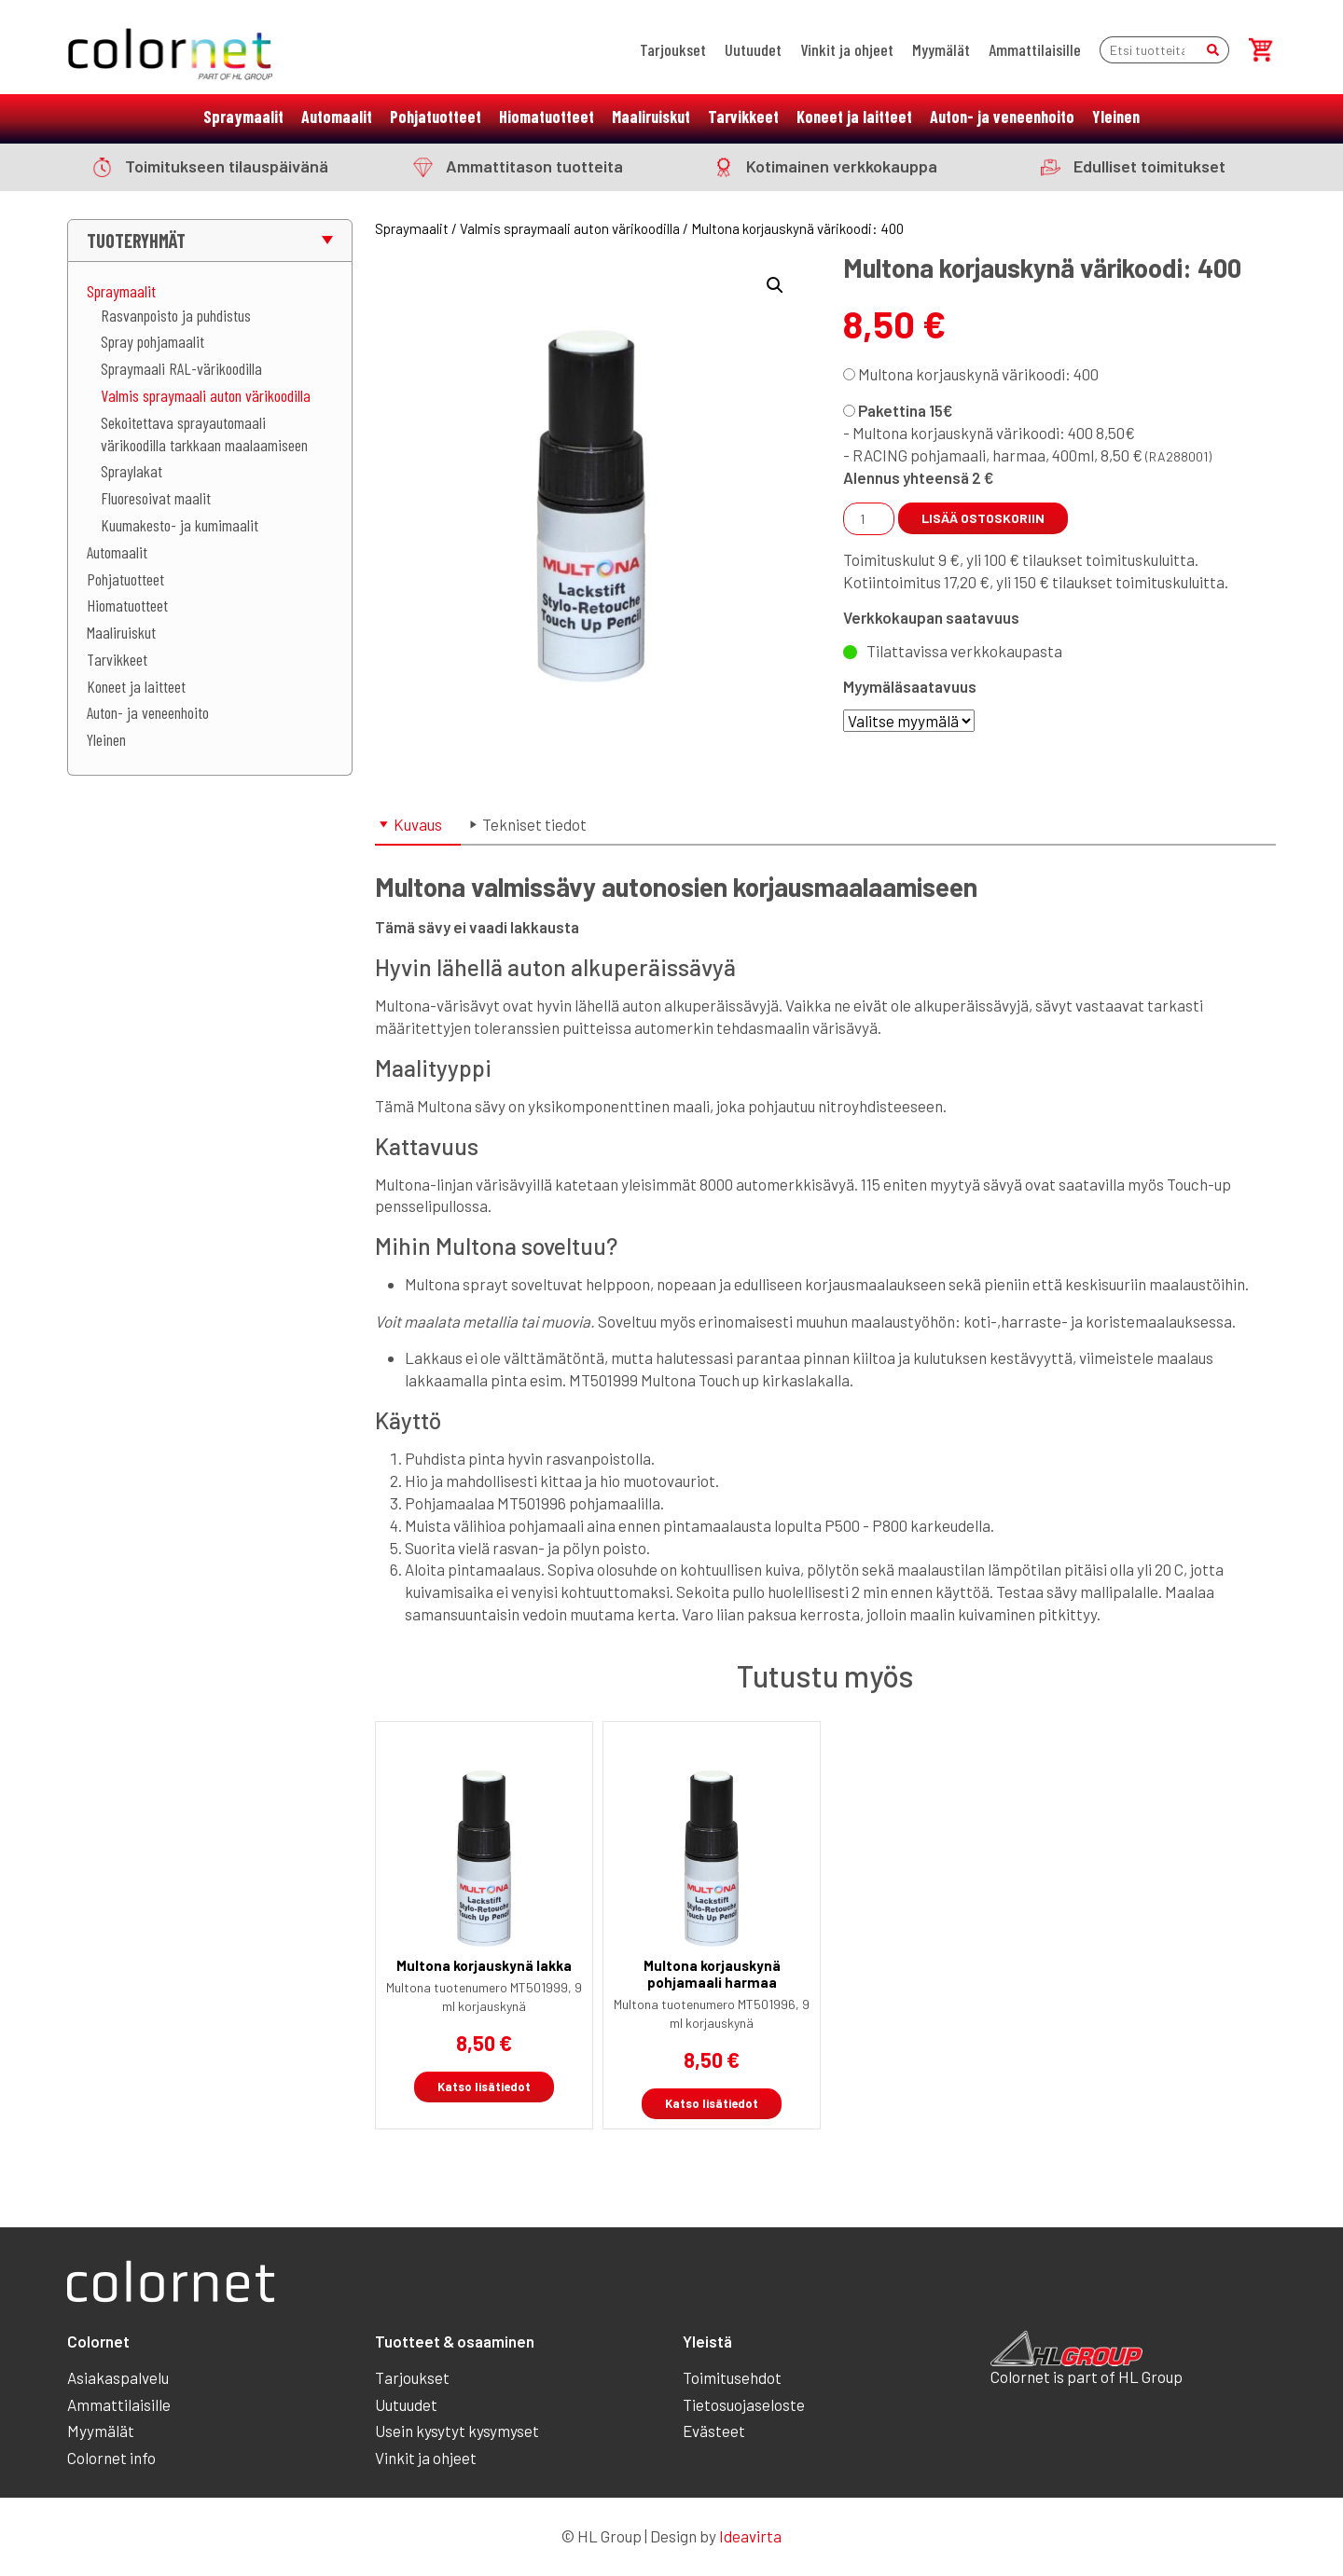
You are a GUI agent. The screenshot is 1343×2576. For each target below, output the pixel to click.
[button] (775, 285)
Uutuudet (753, 49)
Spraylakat (131, 471)
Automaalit (336, 116)
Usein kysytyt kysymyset (457, 2430)
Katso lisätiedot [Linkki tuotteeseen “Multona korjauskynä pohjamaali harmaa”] (711, 2103)
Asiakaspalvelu (118, 2377)
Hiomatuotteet (546, 116)
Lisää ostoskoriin (983, 518)
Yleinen (1116, 116)
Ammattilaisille (1035, 49)
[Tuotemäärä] (868, 519)
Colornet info (111, 2457)
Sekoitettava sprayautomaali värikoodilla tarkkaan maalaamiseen (204, 433)
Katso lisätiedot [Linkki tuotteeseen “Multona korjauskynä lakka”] (484, 2086)
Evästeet (714, 2430)
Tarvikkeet (743, 116)
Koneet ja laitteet (854, 116)
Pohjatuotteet (435, 116)
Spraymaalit (243, 116)
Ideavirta (750, 2536)
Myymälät (941, 49)
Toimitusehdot (732, 2377)
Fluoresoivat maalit (156, 498)
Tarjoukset (673, 49)
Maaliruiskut (651, 116)
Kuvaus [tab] (418, 824)
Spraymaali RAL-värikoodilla (181, 368)
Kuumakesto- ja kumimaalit (179, 525)
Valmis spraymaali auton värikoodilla (206, 395)
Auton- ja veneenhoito (1002, 116)
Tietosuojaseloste (744, 2404)
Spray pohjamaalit (152, 341)
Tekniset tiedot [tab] (534, 824)
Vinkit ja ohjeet (846, 49)
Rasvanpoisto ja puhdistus (176, 315)
